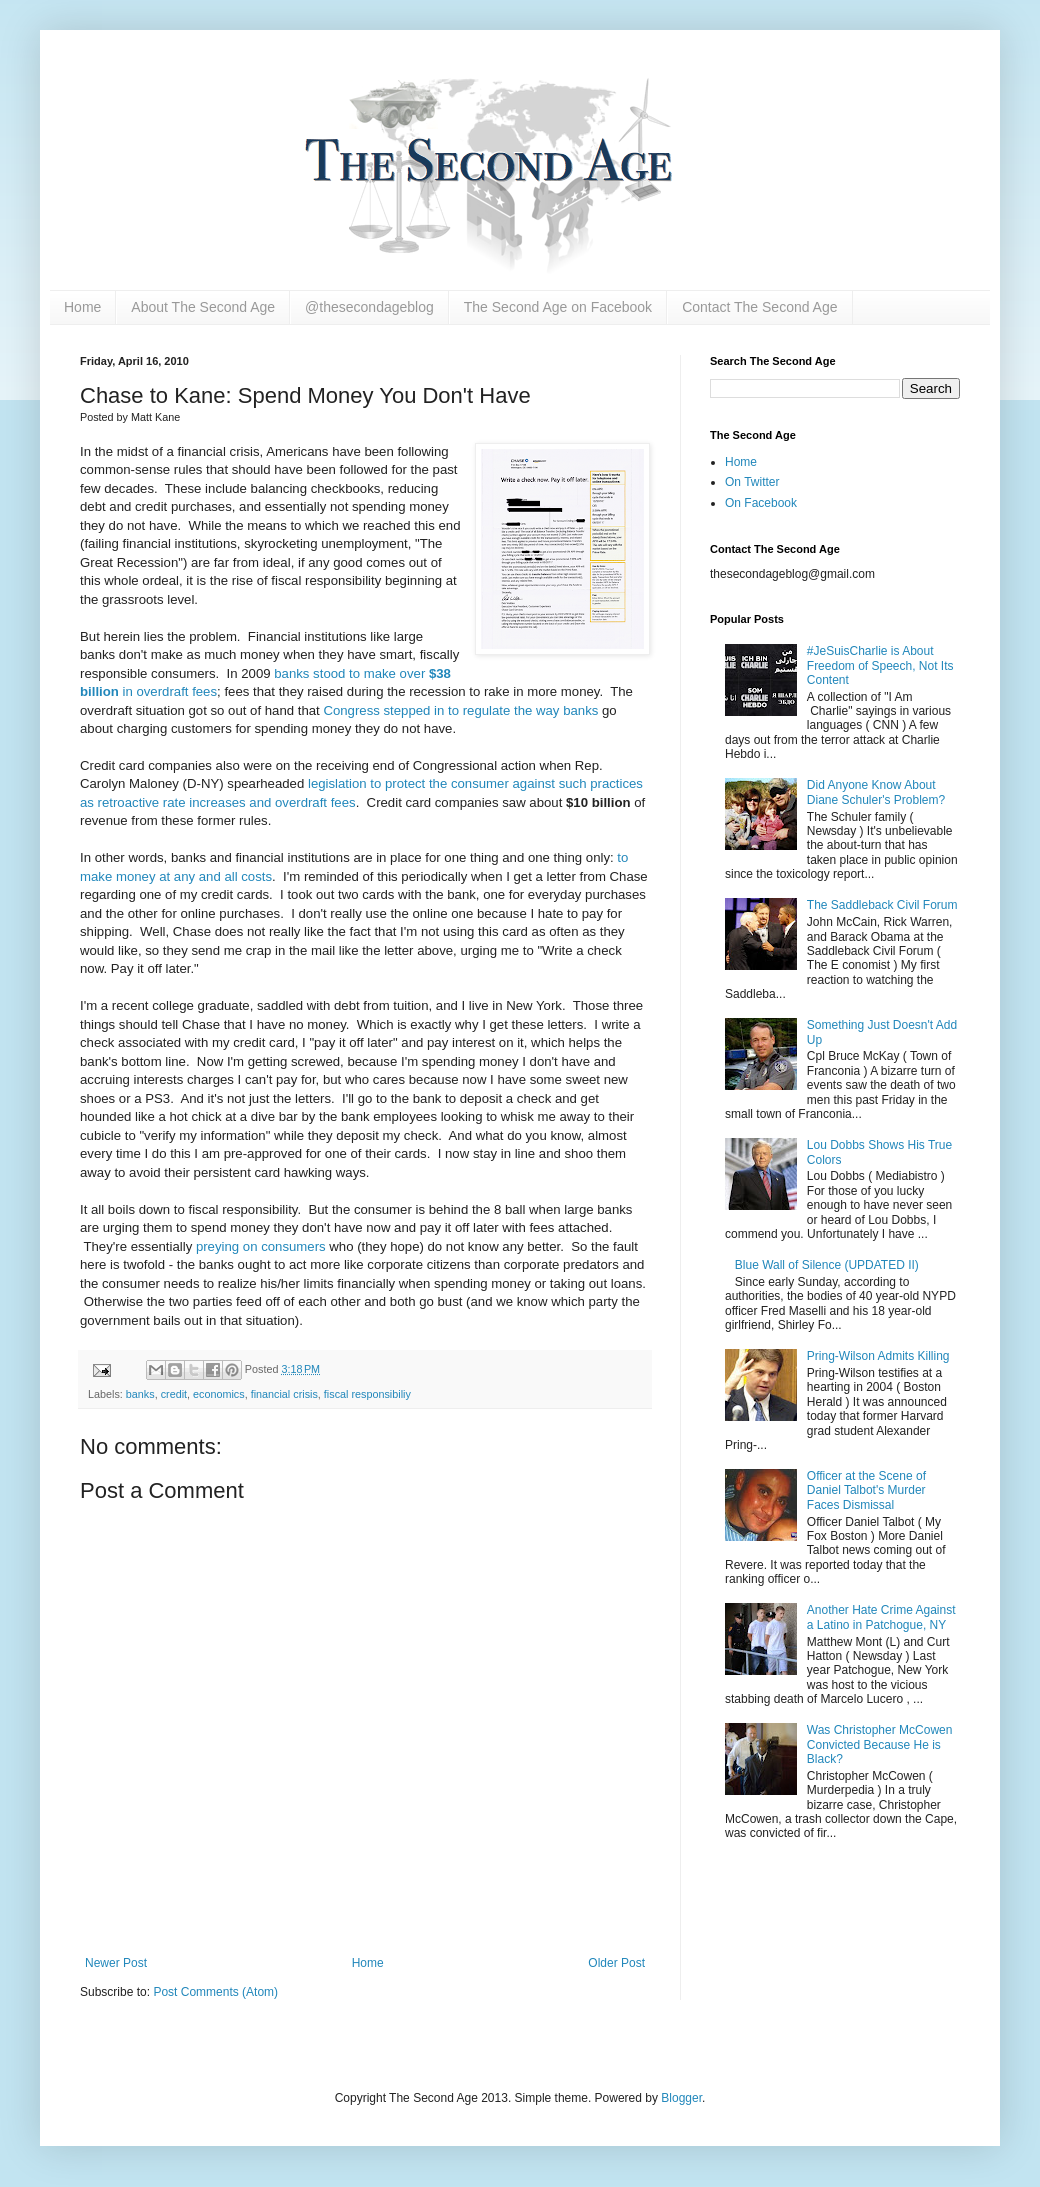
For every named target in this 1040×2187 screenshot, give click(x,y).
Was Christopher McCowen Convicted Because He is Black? (880, 1744)
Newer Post (116, 1963)
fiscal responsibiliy (367, 1394)
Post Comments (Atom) (215, 1992)
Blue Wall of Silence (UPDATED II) (827, 1265)
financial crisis (284, 1394)
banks (140, 1394)
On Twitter (752, 482)
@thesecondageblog (369, 307)
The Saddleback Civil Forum (882, 905)
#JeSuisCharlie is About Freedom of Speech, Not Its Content (880, 665)
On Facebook (761, 503)
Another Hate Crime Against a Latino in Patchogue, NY (881, 1617)
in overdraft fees (168, 691)
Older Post (616, 1963)
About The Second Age (203, 307)
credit (174, 1394)
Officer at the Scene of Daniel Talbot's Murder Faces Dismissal (866, 1490)
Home (82, 307)
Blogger (681, 2098)
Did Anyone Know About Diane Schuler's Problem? (876, 792)
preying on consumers (261, 1246)
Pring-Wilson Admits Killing (878, 1356)
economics (219, 1394)
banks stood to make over (351, 673)
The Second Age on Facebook (558, 307)
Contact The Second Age (759, 307)
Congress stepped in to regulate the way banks (460, 710)
